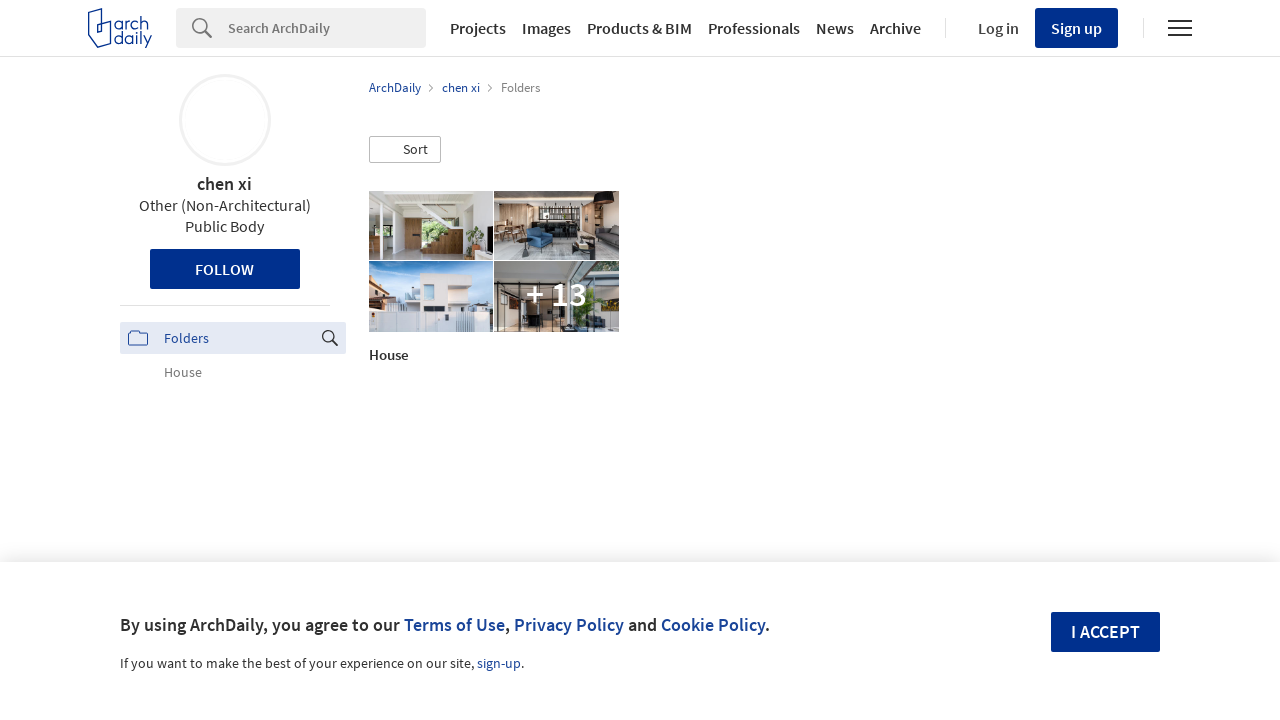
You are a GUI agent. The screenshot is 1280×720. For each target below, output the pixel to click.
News (835, 28)
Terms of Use (454, 624)
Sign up (1076, 28)
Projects (478, 28)
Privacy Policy (569, 624)
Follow (224, 269)
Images (546, 28)
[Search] (327, 28)
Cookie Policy (713, 624)
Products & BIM (639, 28)
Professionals (754, 28)
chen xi (224, 183)
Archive (895, 28)
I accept (1105, 631)
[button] (405, 150)
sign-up (499, 663)
